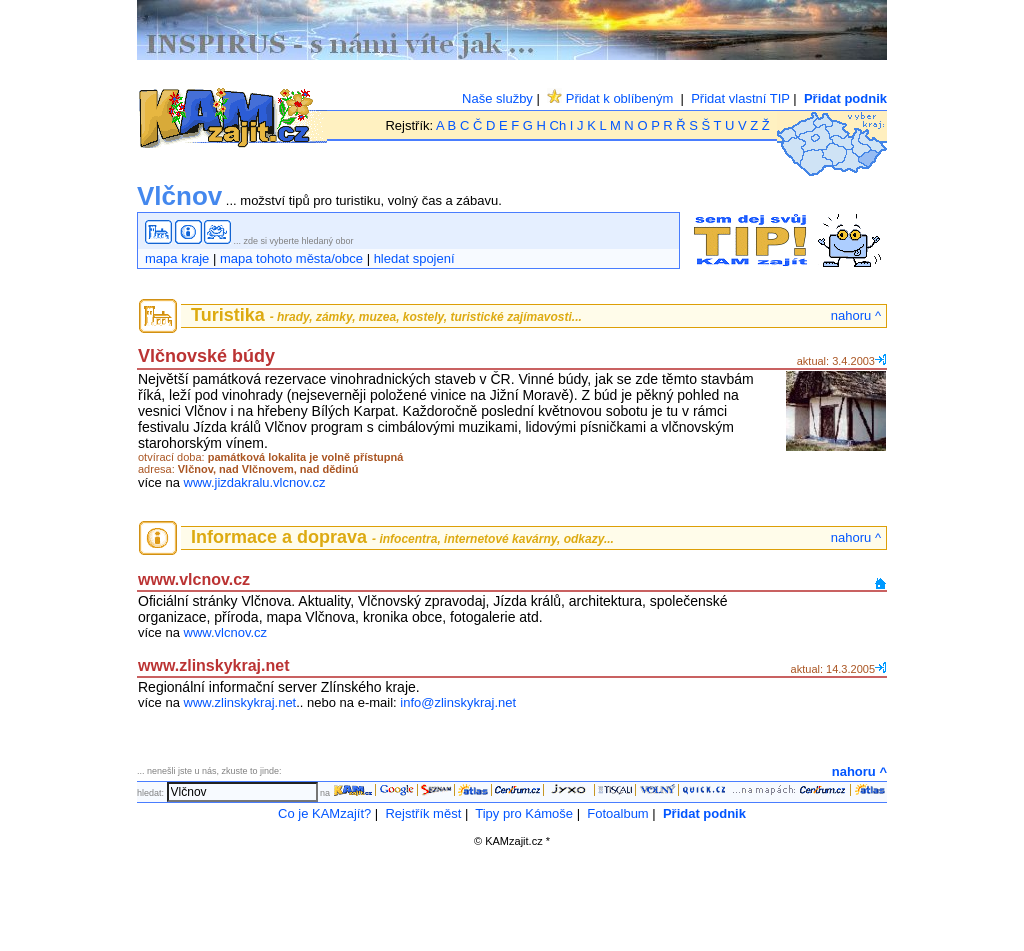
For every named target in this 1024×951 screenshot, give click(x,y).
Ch (558, 125)
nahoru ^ (856, 315)
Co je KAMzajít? (324, 813)
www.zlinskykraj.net (240, 702)
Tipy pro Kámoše (524, 813)
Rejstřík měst (423, 813)
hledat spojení (414, 258)
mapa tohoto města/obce (291, 258)
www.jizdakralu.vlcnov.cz (255, 482)
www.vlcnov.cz (226, 632)
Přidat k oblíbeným (610, 98)
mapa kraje (177, 258)
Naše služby (497, 98)
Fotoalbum (617, 813)
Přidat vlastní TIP (740, 98)
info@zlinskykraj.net (458, 702)
